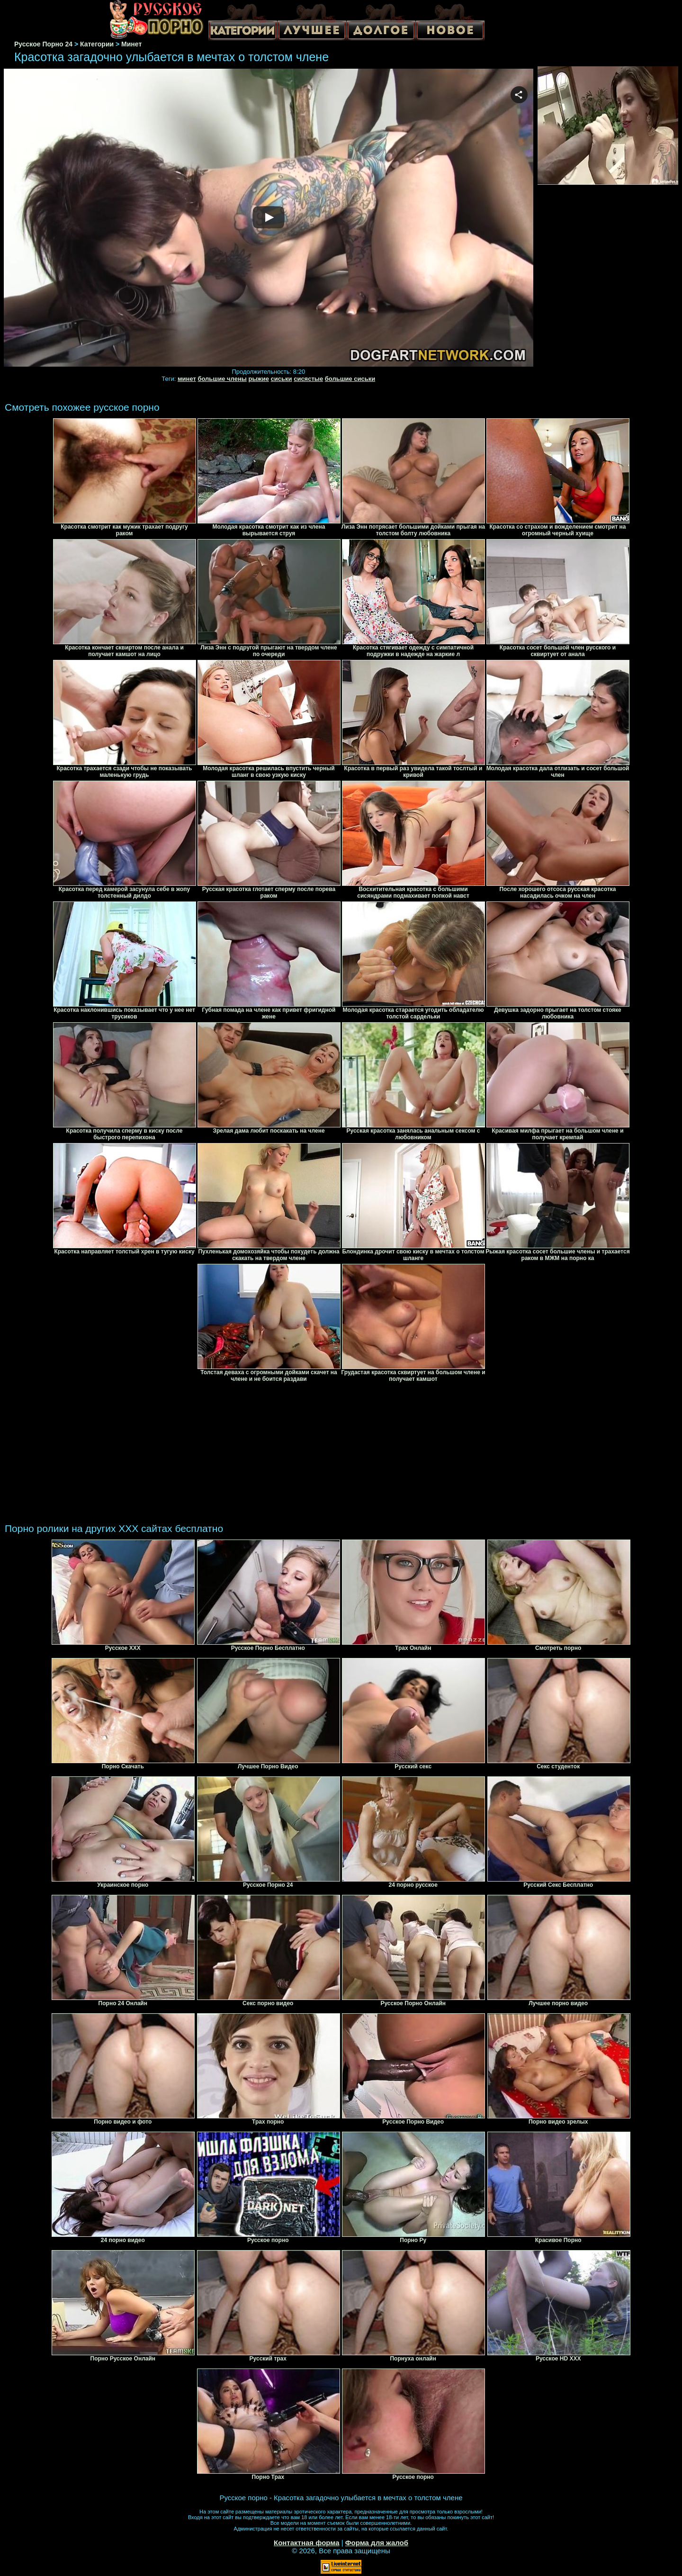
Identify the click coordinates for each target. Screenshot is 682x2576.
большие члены (221, 378)
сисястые (308, 378)
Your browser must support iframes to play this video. (268, 218)
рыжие (258, 378)
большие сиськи (350, 378)
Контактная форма (307, 2543)
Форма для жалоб (376, 2543)
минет (187, 378)
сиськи (281, 378)
